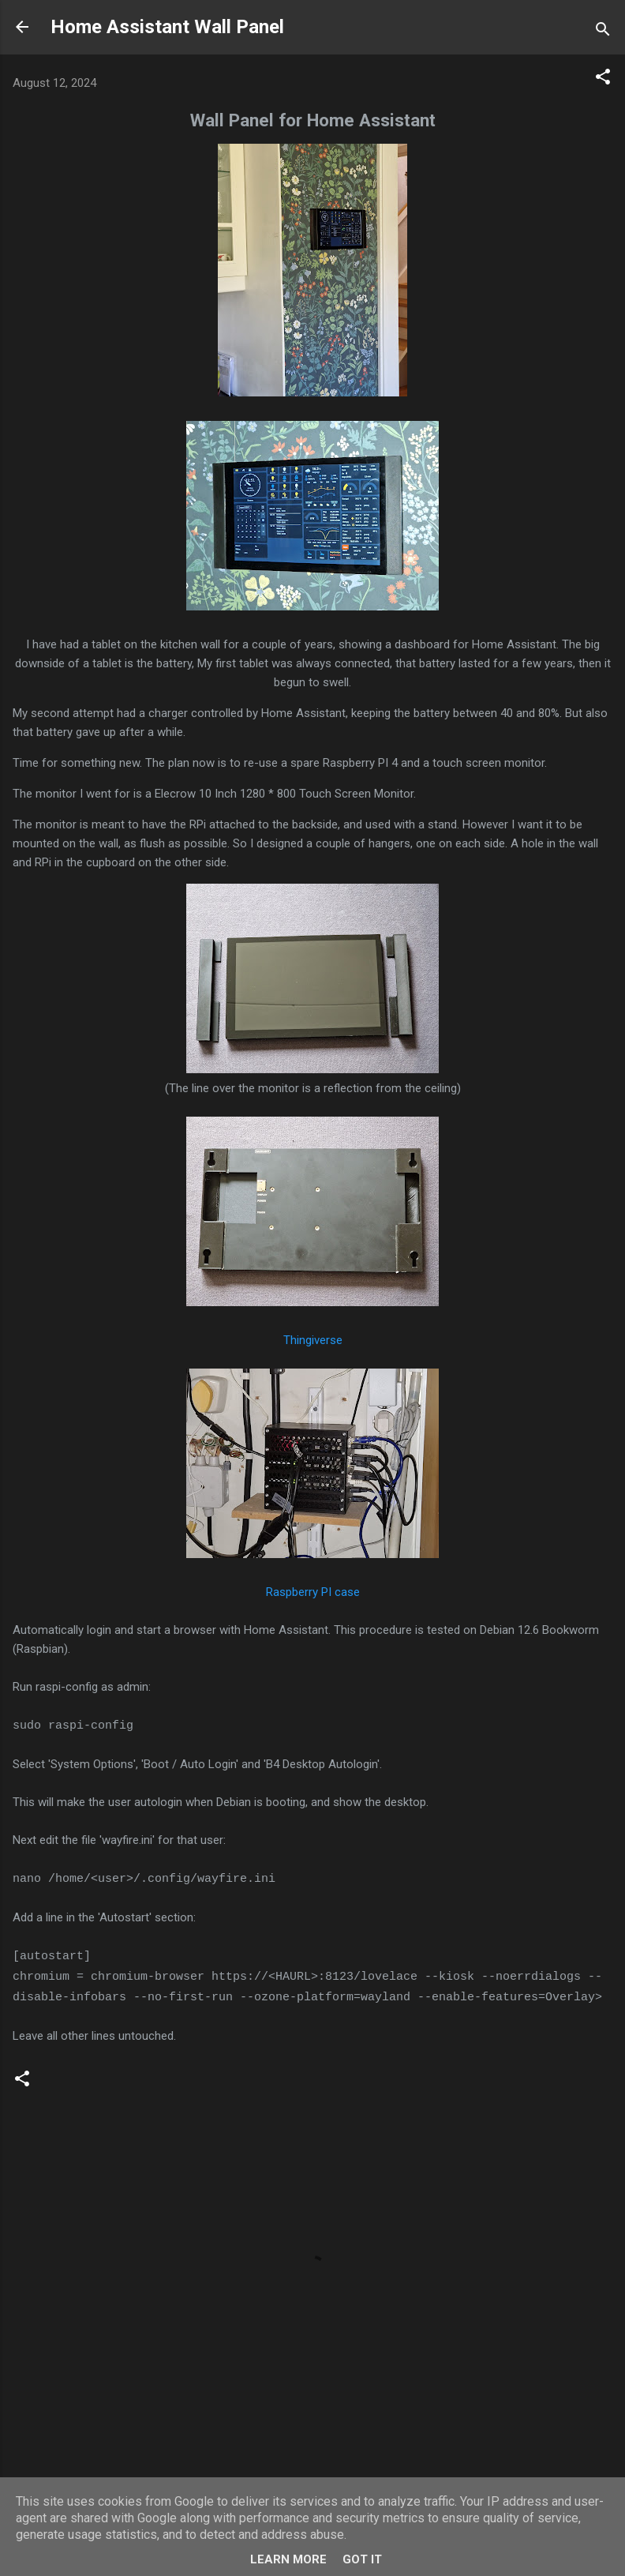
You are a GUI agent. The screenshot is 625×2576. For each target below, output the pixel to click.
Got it (362, 2559)
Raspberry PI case (313, 1592)
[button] (602, 79)
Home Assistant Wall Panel (167, 27)
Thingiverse (312, 1340)
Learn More (288, 2559)
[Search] (602, 32)
